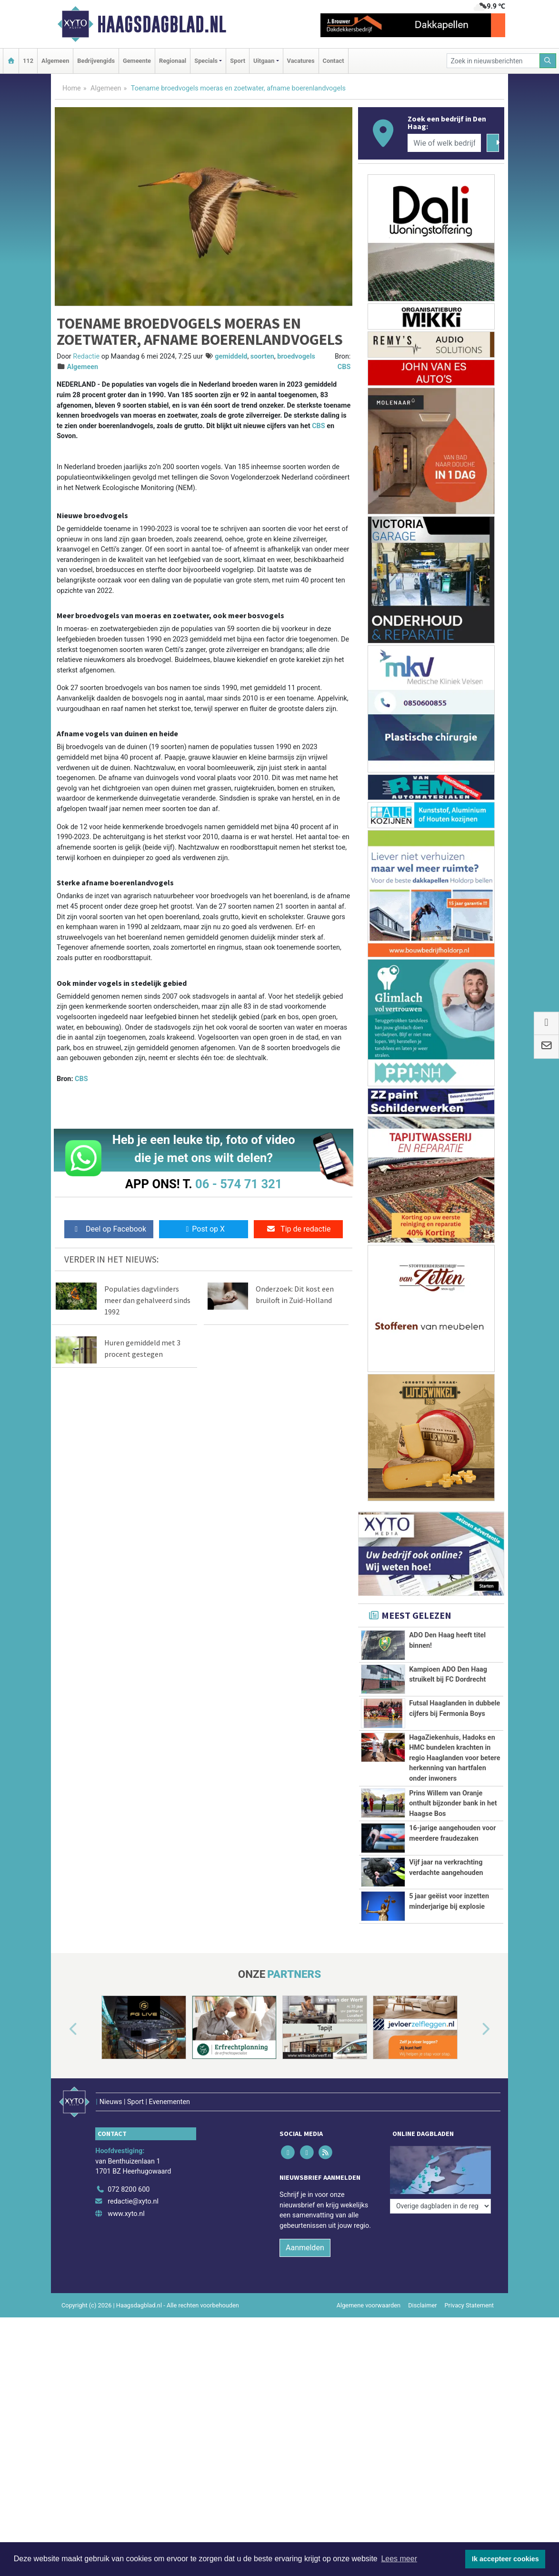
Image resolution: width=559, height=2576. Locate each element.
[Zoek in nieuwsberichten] (493, 60)
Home (71, 88)
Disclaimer (422, 2350)
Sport (237, 60)
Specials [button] (206, 60)
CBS (344, 367)
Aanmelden (305, 2292)
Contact (333, 60)
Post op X (203, 1228)
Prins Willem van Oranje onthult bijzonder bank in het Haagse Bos (453, 1803)
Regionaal (172, 60)
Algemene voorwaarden (368, 2350)
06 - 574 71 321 (238, 1184)
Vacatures (301, 60)
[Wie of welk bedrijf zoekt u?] (444, 143)
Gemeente (137, 60)
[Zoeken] (548, 60)
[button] (62, 2087)
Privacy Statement (469, 2350)
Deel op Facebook (108, 1228)
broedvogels (296, 356)
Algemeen (55, 60)
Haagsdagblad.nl (161, 24)
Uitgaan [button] (263, 60)
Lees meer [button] (399, 2559)
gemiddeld (231, 356)
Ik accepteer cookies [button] (505, 2559)
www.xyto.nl (126, 2259)
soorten (262, 356)
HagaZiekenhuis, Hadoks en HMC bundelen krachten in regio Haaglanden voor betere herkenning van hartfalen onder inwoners (454, 1758)
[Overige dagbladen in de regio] (440, 2213)
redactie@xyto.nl (133, 2246)
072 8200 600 (129, 2234)
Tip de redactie (298, 1228)
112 (28, 60)
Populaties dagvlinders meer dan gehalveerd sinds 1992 (147, 1300)
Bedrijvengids (96, 60)
